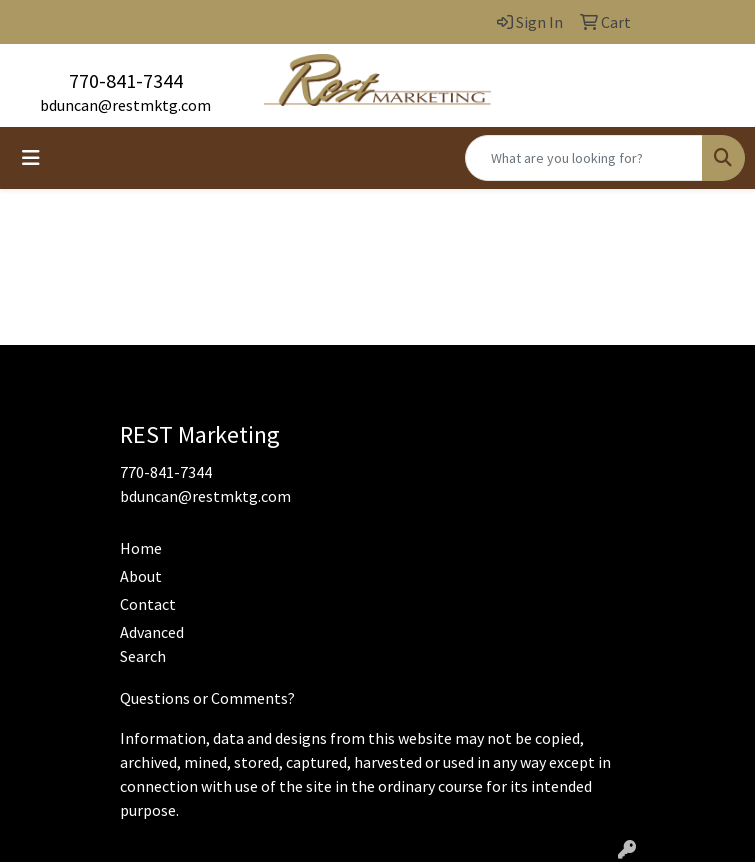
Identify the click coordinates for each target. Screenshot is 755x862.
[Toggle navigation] (31, 158)
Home (141, 548)
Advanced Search (152, 644)
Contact (148, 604)
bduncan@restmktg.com (125, 105)
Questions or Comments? (207, 698)
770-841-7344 (126, 80)
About (141, 576)
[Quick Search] (584, 158)
